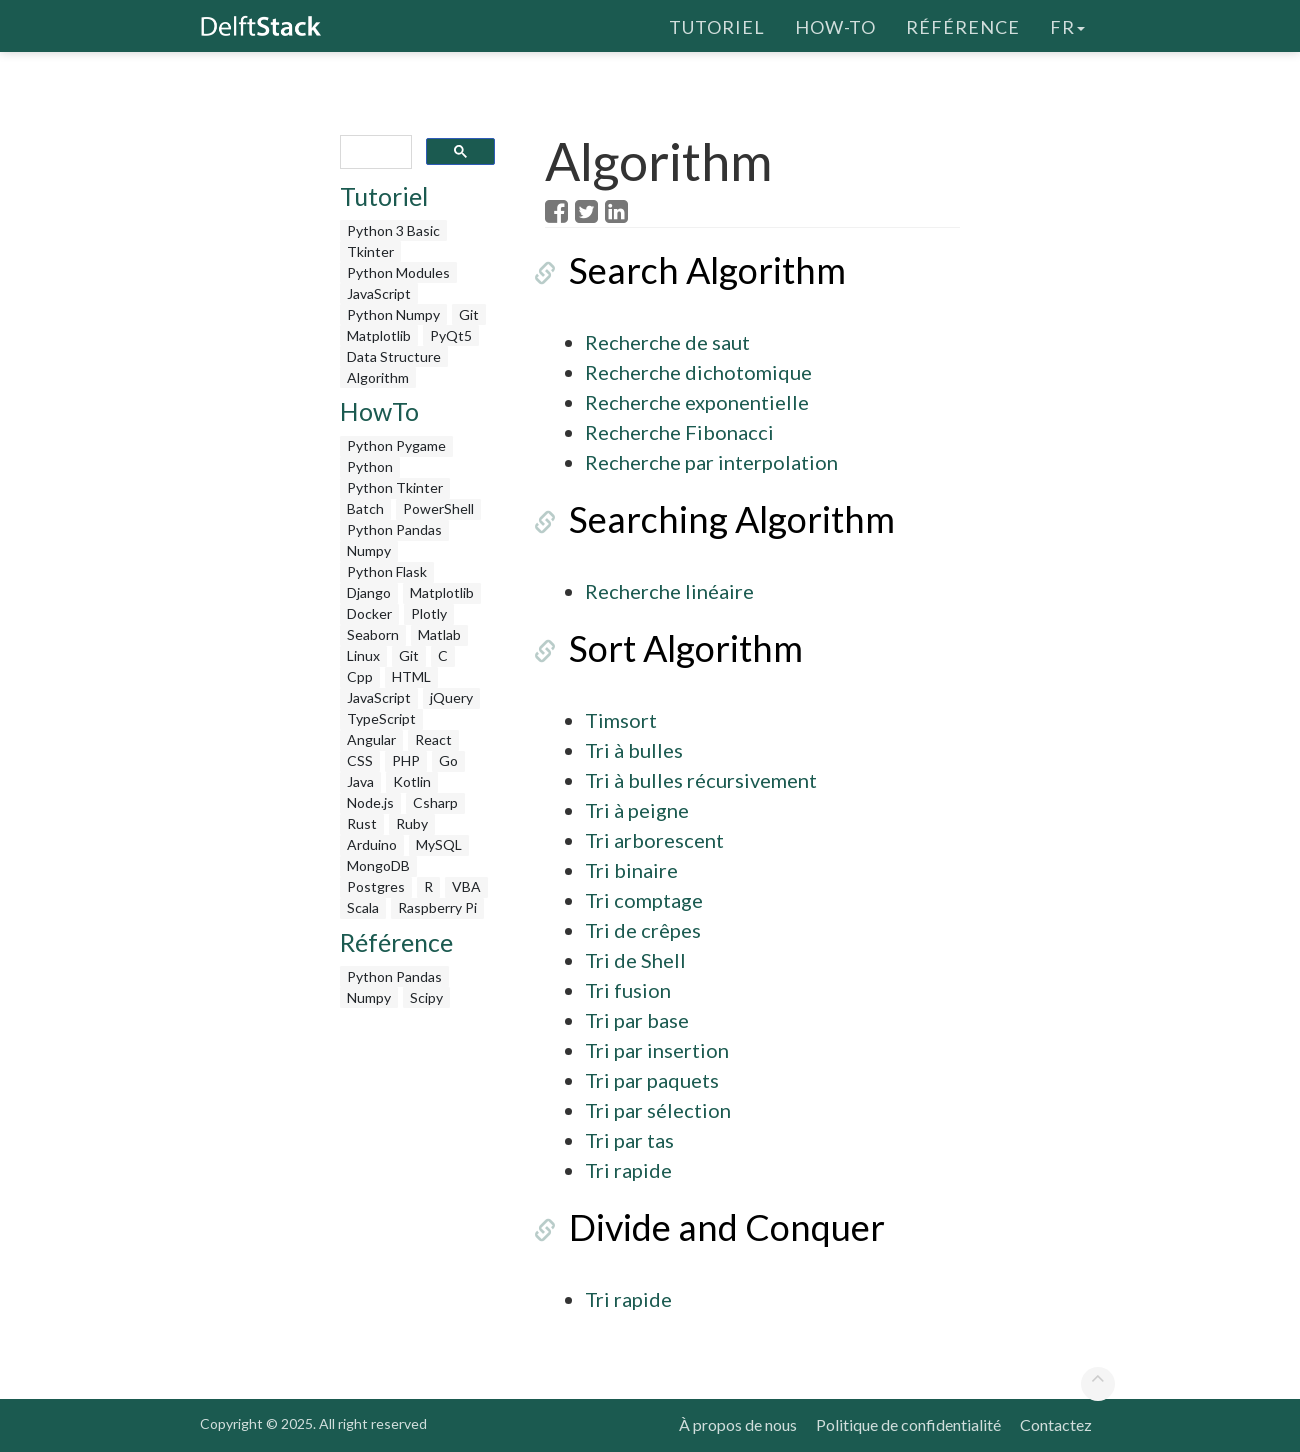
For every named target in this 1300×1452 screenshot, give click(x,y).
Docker (369, 613)
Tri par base (637, 1020)
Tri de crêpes (643, 930)
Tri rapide (628, 1170)
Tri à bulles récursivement (701, 780)
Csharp (435, 802)
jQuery (451, 697)
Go (448, 760)
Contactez (1056, 1424)
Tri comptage (644, 900)
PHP (406, 760)
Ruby (412, 823)
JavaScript (379, 293)
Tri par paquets (652, 1080)
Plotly (429, 613)
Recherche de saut (667, 342)
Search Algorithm (683, 270)
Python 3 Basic (393, 230)
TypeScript (381, 718)
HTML (411, 676)
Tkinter (370, 251)
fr (1067, 25)
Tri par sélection (658, 1110)
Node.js (370, 802)
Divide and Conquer (703, 1227)
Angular (371, 739)
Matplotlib (379, 335)
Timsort (621, 720)
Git (469, 314)
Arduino (372, 844)
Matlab (439, 634)
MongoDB (378, 865)
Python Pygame (396, 445)
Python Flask (387, 571)
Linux (363, 655)
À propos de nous (738, 1424)
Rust (362, 823)
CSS (360, 760)
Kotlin (412, 781)
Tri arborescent (654, 840)
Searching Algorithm (708, 519)
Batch (365, 508)
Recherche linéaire (669, 591)
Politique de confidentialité (908, 1424)
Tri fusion (628, 990)
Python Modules (398, 272)
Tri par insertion (657, 1050)
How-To (835, 25)
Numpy (369, 550)
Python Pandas (394, 529)
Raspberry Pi (437, 907)
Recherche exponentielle (697, 402)
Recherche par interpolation (711, 462)
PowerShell (438, 508)
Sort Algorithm (662, 648)
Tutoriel (717, 25)
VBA (466, 886)
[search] (374, 152)
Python (370, 466)
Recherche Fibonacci (679, 432)
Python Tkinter (395, 487)
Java (360, 781)
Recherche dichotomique (698, 372)
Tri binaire (631, 870)
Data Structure (394, 356)
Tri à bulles (634, 750)
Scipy (426, 997)
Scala (363, 907)
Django (369, 592)
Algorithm (378, 377)
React (433, 739)
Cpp (360, 676)
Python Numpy (393, 314)
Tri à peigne (637, 810)
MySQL (439, 844)
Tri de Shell (635, 960)
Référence (963, 25)
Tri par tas (629, 1140)
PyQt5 (451, 335)
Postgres (376, 886)
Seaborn (373, 634)
